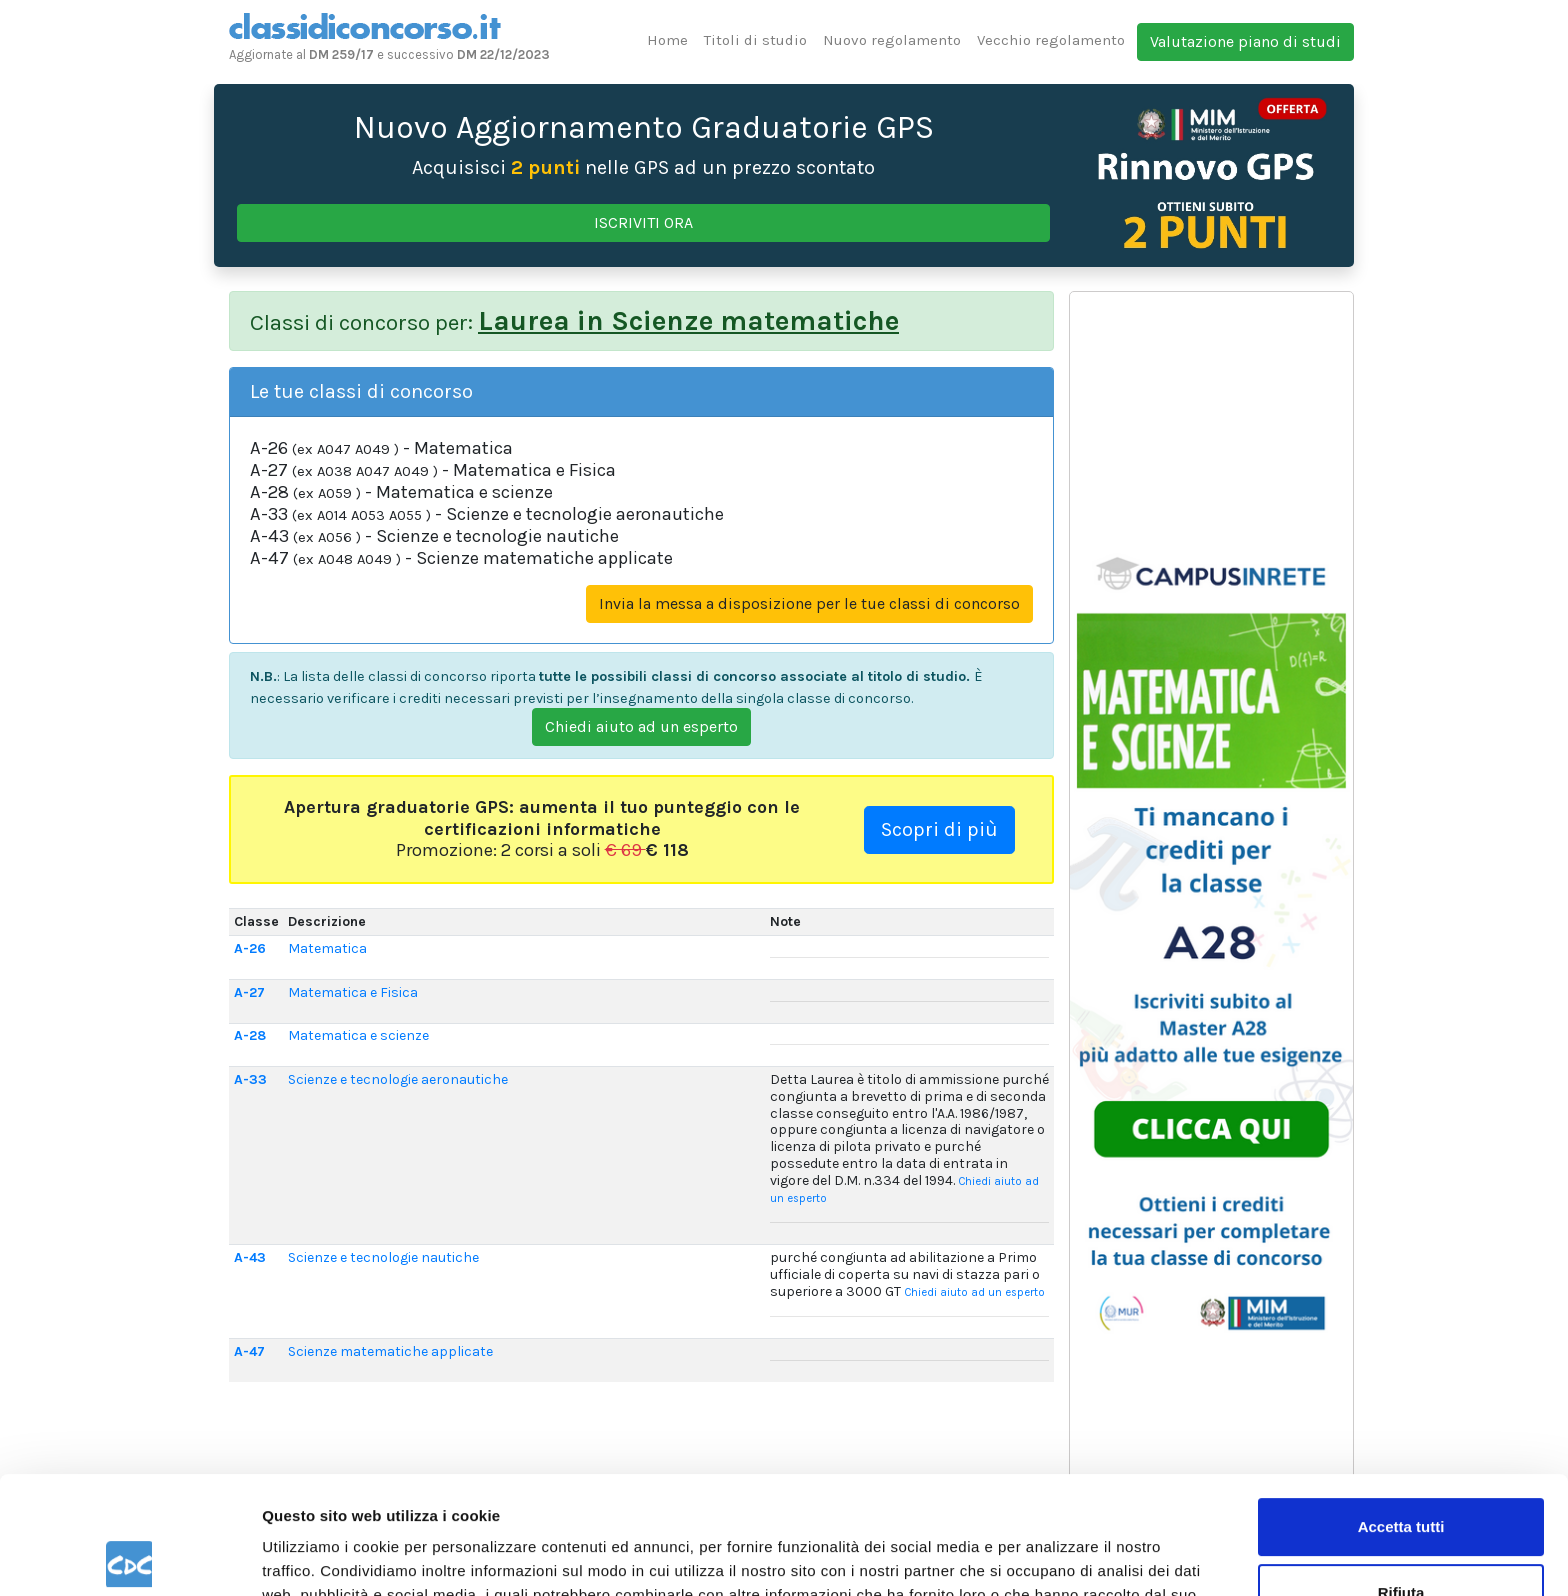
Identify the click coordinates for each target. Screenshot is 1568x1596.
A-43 (250, 1257)
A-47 (249, 1351)
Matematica (327, 948)
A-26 (250, 948)
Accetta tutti (1401, 1409)
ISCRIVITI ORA (643, 222)
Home (667, 40)
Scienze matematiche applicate (390, 1351)
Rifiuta (1401, 1474)
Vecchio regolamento (1051, 40)
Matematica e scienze (358, 1035)
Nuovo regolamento (892, 40)
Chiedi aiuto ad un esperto (641, 726)
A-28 (250, 1035)
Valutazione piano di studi (1245, 41)
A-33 (250, 1079)
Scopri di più (939, 829)
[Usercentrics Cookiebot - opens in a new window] (129, 1557)
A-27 (249, 992)
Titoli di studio (755, 40)
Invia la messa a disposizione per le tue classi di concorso (809, 603)
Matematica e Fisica (353, 992)
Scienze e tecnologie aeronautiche (398, 1079)
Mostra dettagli (316, 1556)
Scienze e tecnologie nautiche (383, 1257)
